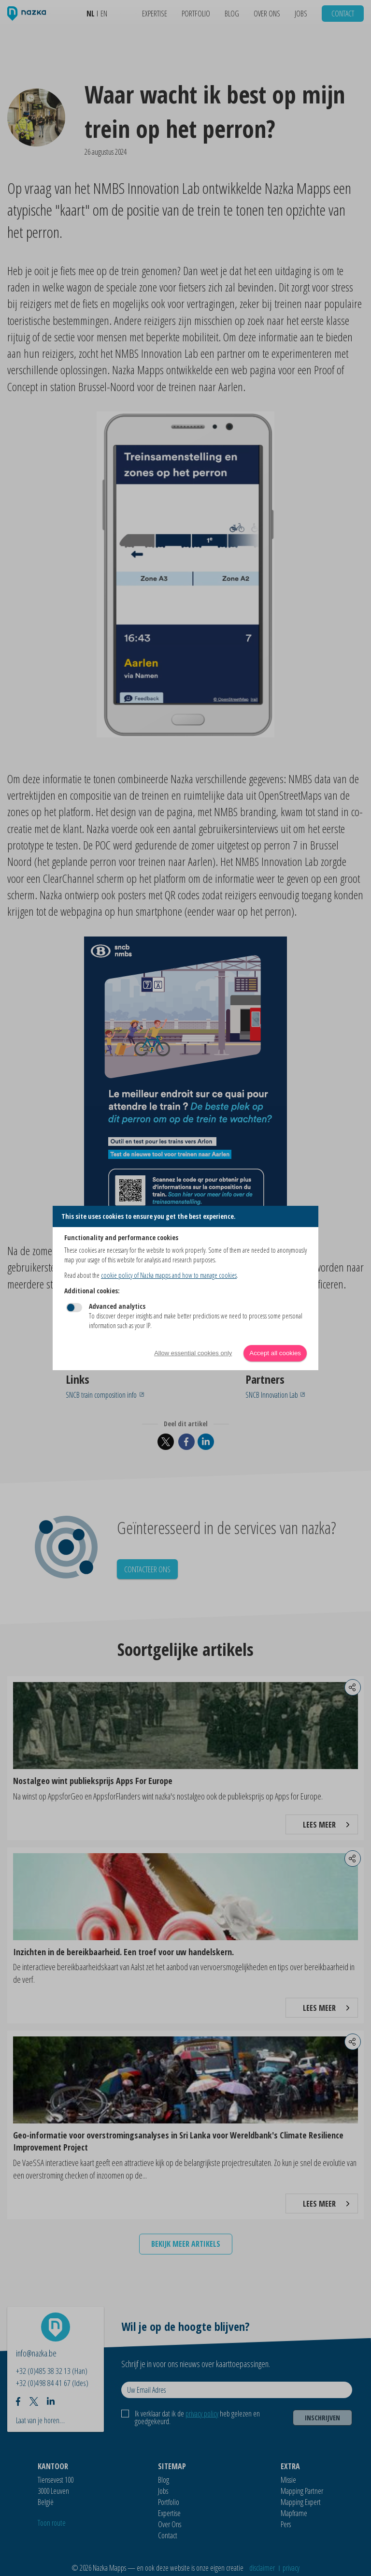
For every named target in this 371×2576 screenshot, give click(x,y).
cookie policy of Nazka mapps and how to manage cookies (169, 1275)
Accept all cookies (275, 1353)
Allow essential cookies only (193, 1353)
